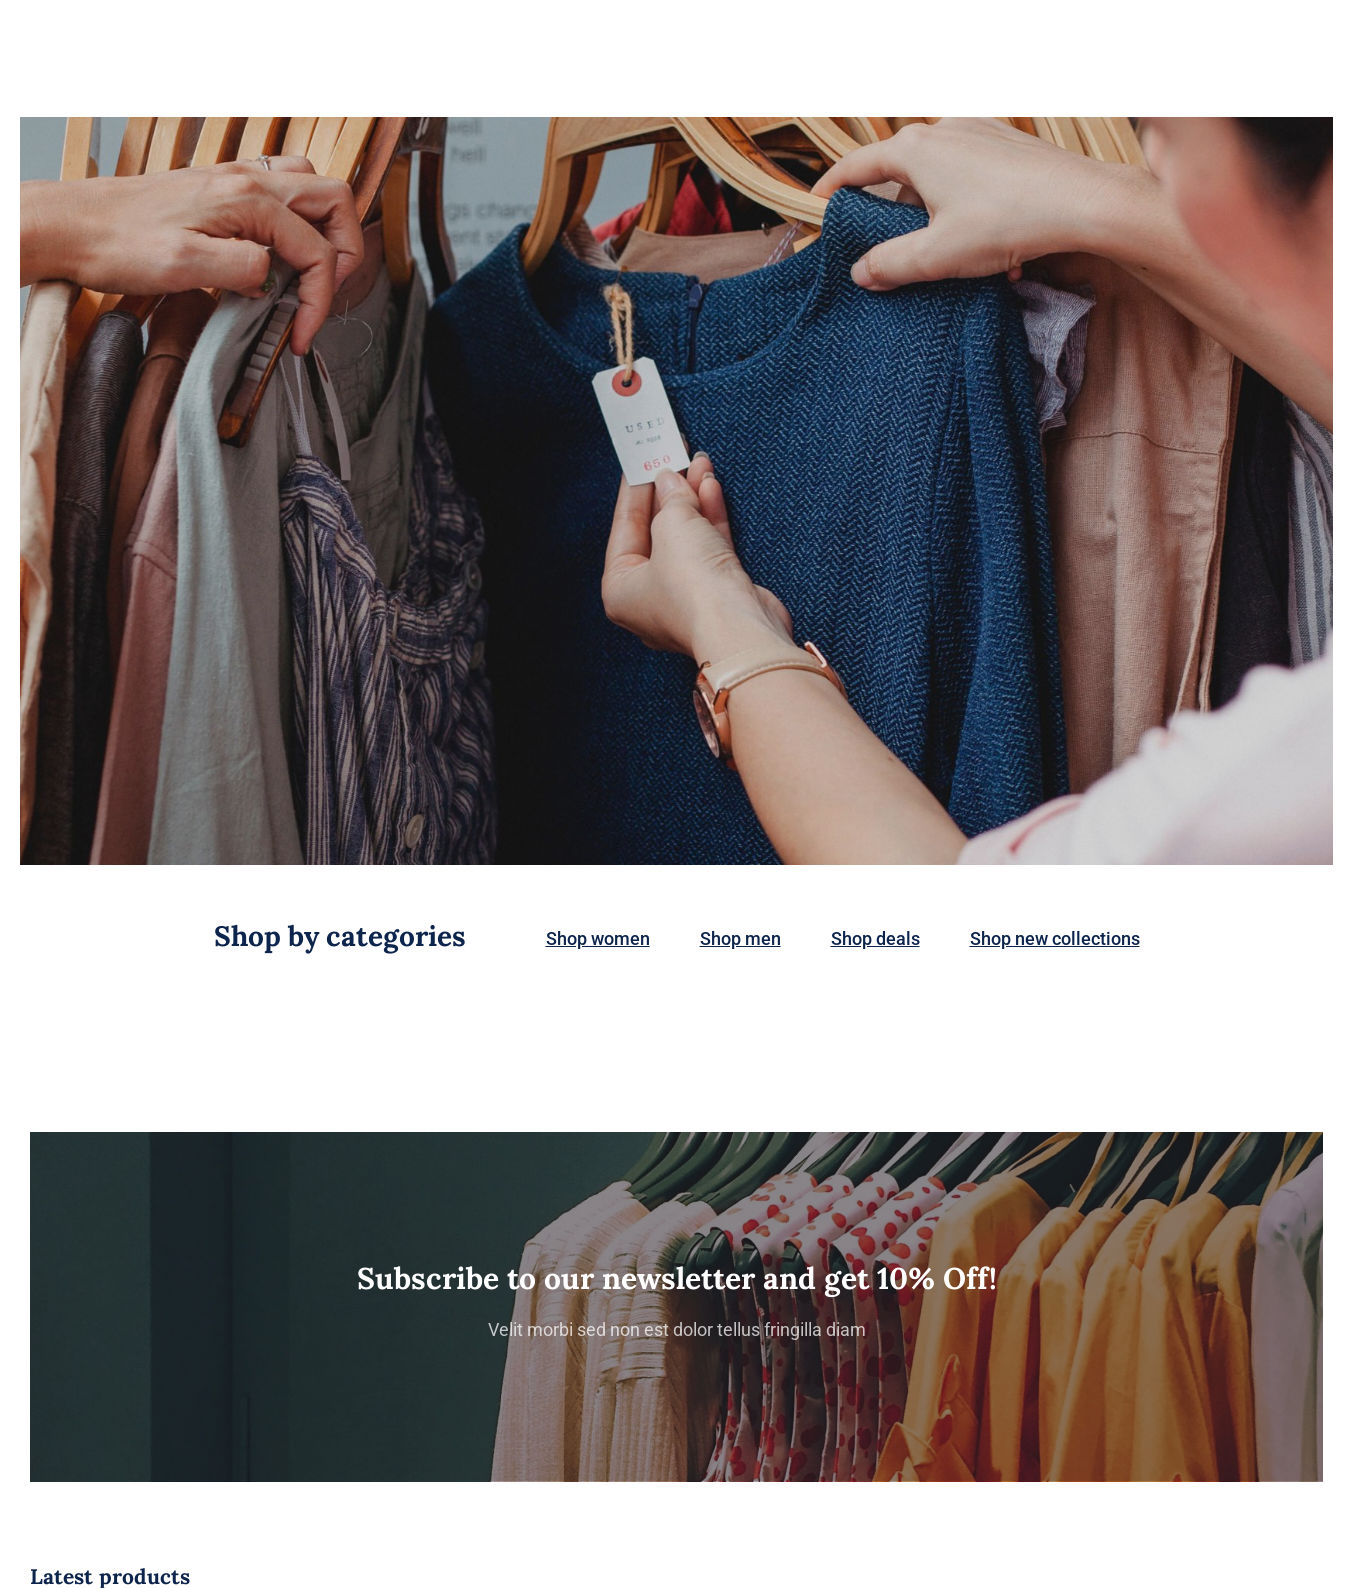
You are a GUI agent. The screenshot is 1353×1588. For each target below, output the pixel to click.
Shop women (598, 938)
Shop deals (875, 938)
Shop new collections (1055, 938)
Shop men (740, 938)
